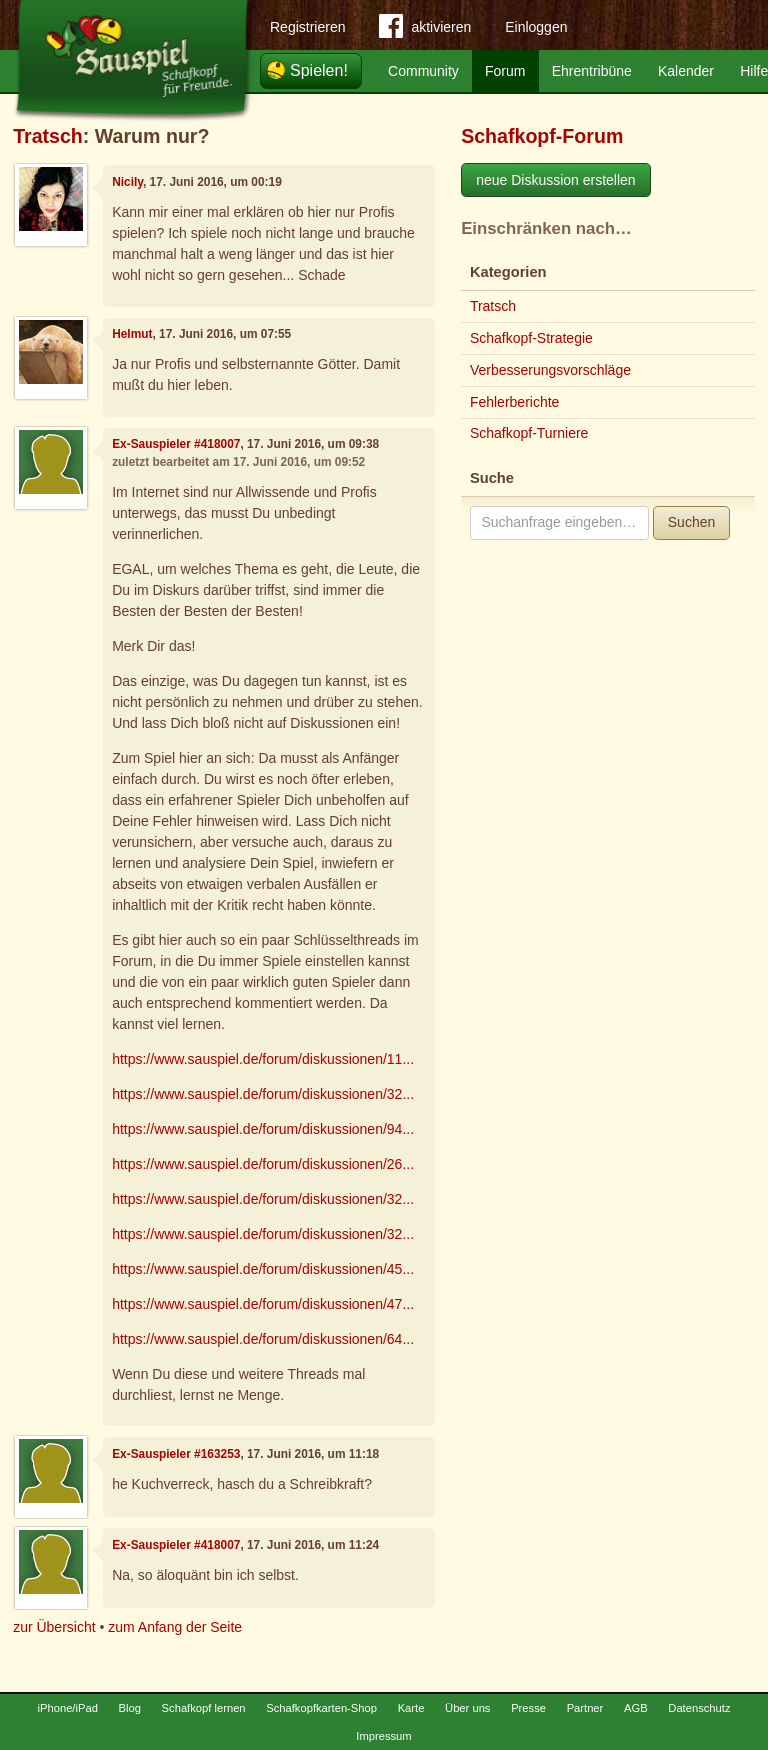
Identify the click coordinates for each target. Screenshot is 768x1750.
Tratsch (48, 136)
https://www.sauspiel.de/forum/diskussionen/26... (263, 1164)
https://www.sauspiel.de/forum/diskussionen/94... (263, 1129)
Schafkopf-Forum (542, 136)
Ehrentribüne (592, 71)
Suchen (691, 522)
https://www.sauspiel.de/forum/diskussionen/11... (263, 1059)
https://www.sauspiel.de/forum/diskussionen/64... (263, 1339)
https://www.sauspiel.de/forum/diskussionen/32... (263, 1094)
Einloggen (536, 27)
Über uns (467, 1708)
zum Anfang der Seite (175, 1627)
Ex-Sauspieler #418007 (176, 444)
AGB (636, 1708)
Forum (505, 71)
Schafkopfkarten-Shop (321, 1708)
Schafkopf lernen (204, 1708)
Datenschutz (699, 1708)
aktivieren (425, 30)
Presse (528, 1708)
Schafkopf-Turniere (529, 433)
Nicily (127, 182)
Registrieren (307, 27)
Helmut (132, 334)
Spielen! (319, 70)
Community (423, 71)
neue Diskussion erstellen (556, 180)
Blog (130, 1708)
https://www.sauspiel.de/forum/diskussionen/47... (263, 1304)
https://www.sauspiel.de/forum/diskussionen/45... (263, 1269)
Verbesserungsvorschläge (550, 370)
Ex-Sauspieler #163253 (176, 1454)
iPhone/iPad (68, 1708)
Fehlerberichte (515, 402)
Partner (585, 1708)
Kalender (686, 71)
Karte (411, 1708)
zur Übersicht (54, 1627)
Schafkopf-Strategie (531, 338)
